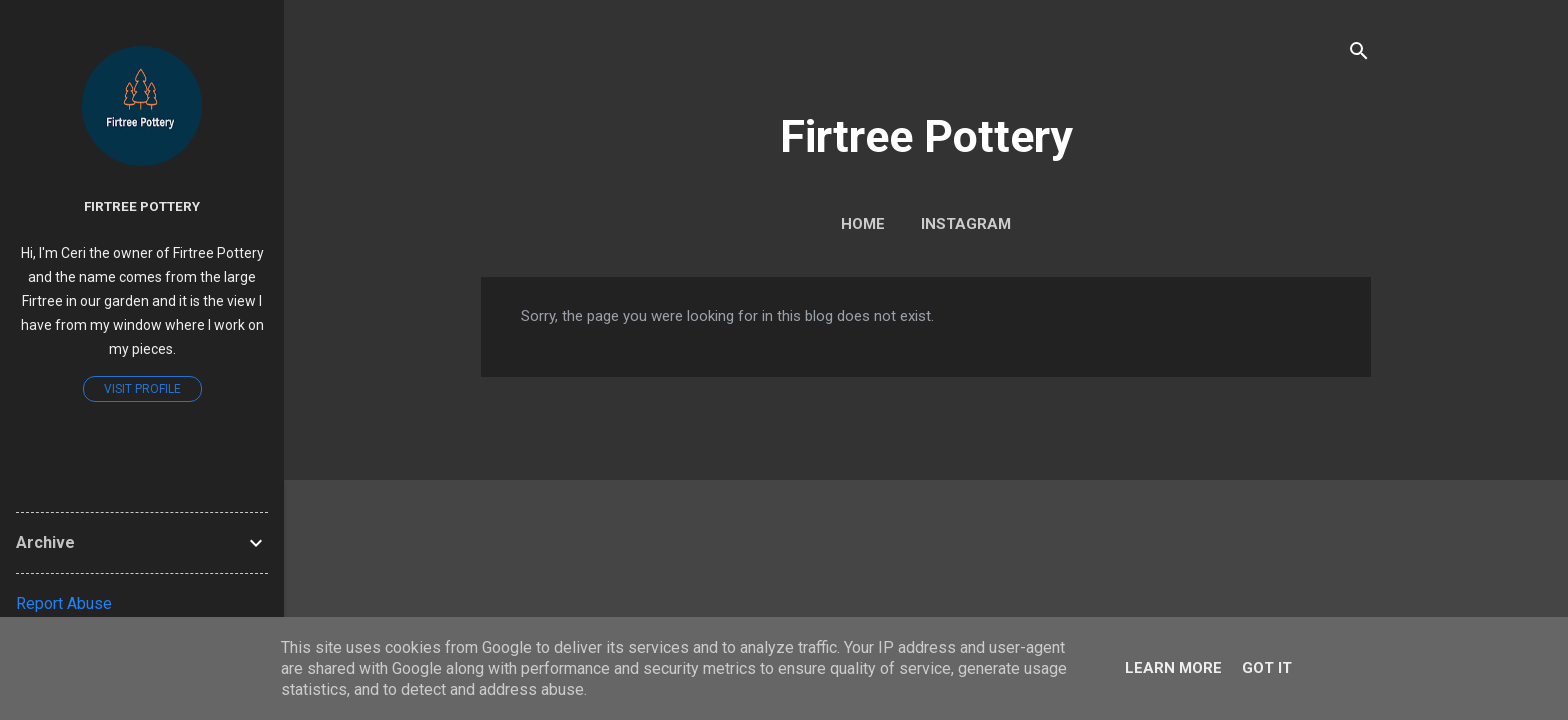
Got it (1267, 668)
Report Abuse (64, 603)
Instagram (966, 224)
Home (863, 224)
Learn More (1173, 668)
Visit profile (142, 389)
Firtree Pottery (926, 136)
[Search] (1359, 54)
